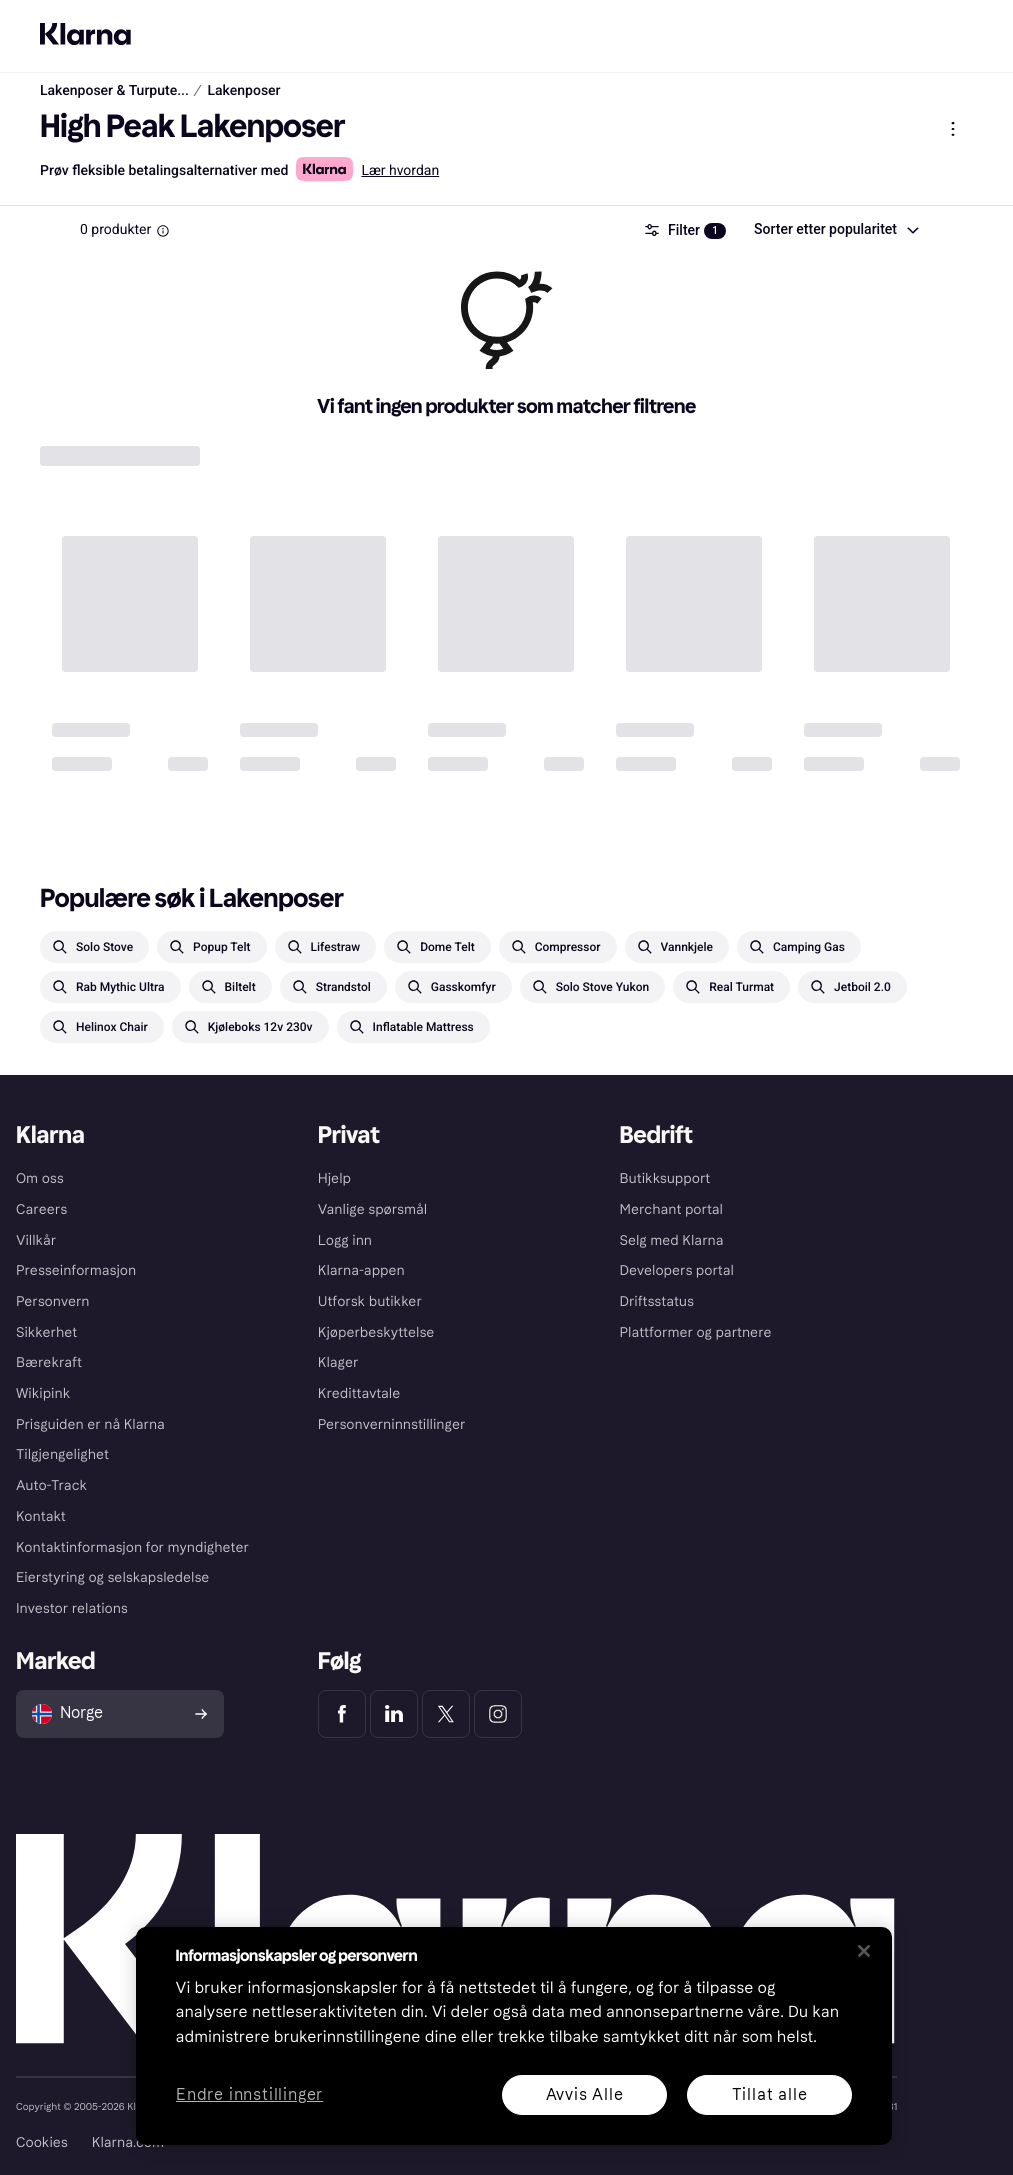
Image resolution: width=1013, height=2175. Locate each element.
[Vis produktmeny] (953, 129)
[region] (514, 2036)
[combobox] (835, 230)
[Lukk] (864, 1951)
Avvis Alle (584, 2094)
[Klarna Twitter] (446, 1714)
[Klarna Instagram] (498, 1714)
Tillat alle (769, 2094)
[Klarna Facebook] (342, 1714)
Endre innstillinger (249, 2095)
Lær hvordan (400, 171)
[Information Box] (163, 231)
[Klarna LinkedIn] (394, 1714)
